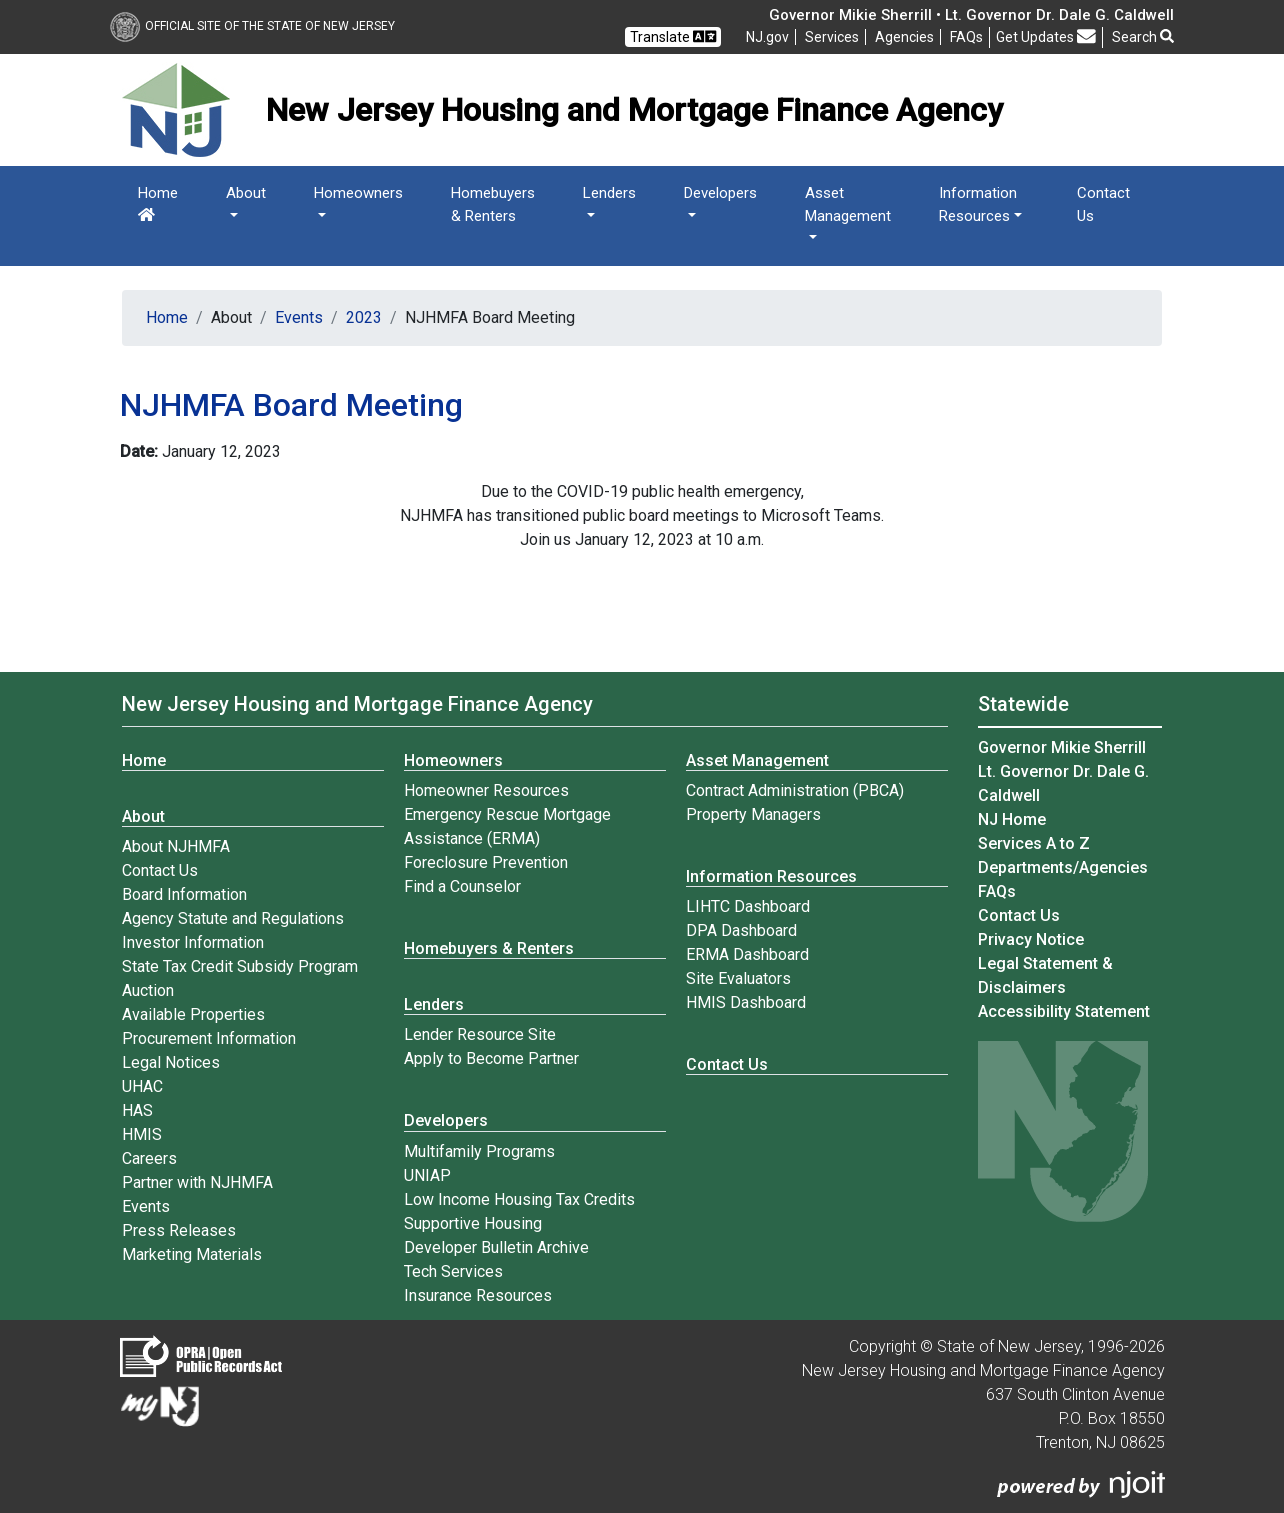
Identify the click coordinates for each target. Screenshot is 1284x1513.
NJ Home (1012, 819)
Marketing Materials (192, 1254)
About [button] (246, 193)
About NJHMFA (176, 846)
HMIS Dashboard (746, 1002)
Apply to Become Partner (491, 1058)
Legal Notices (171, 1062)
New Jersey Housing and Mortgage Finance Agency (357, 704)
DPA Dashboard (741, 930)
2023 (364, 317)
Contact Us (1103, 204)
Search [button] (1143, 37)
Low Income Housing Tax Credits (519, 1199)
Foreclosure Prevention (486, 862)
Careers (149, 1158)
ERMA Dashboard (747, 954)
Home (158, 203)
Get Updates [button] (1046, 36)
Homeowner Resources (486, 790)
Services (832, 37)
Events (299, 317)
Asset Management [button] (848, 204)
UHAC (142, 1086)
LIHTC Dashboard (748, 906)
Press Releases (179, 1230)
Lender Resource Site (480, 1034)
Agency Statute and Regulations (233, 918)
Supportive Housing (473, 1223)
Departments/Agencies (1063, 867)
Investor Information (193, 942)
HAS (137, 1110)
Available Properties (193, 1014)
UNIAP (427, 1175)
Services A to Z (1034, 843)
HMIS (142, 1134)
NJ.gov (767, 37)
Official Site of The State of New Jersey (252, 26)
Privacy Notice (1031, 939)
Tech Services (453, 1271)
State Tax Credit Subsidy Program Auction (240, 978)
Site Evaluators (738, 978)
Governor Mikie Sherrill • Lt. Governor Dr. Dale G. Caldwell (971, 15)
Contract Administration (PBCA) (795, 790)
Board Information (184, 894)
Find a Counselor (462, 886)
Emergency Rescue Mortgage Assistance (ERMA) (507, 826)
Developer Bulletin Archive (496, 1247)
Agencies (904, 37)
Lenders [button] (609, 193)
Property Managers (753, 814)
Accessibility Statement (1064, 1011)
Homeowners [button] (358, 193)
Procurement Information (209, 1038)
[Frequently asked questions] (966, 37)
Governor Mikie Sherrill (1062, 747)
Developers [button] (720, 193)
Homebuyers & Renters (493, 204)
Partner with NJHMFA (197, 1182)
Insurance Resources (478, 1295)
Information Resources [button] (978, 204)
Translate (673, 36)
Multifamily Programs (479, 1151)
